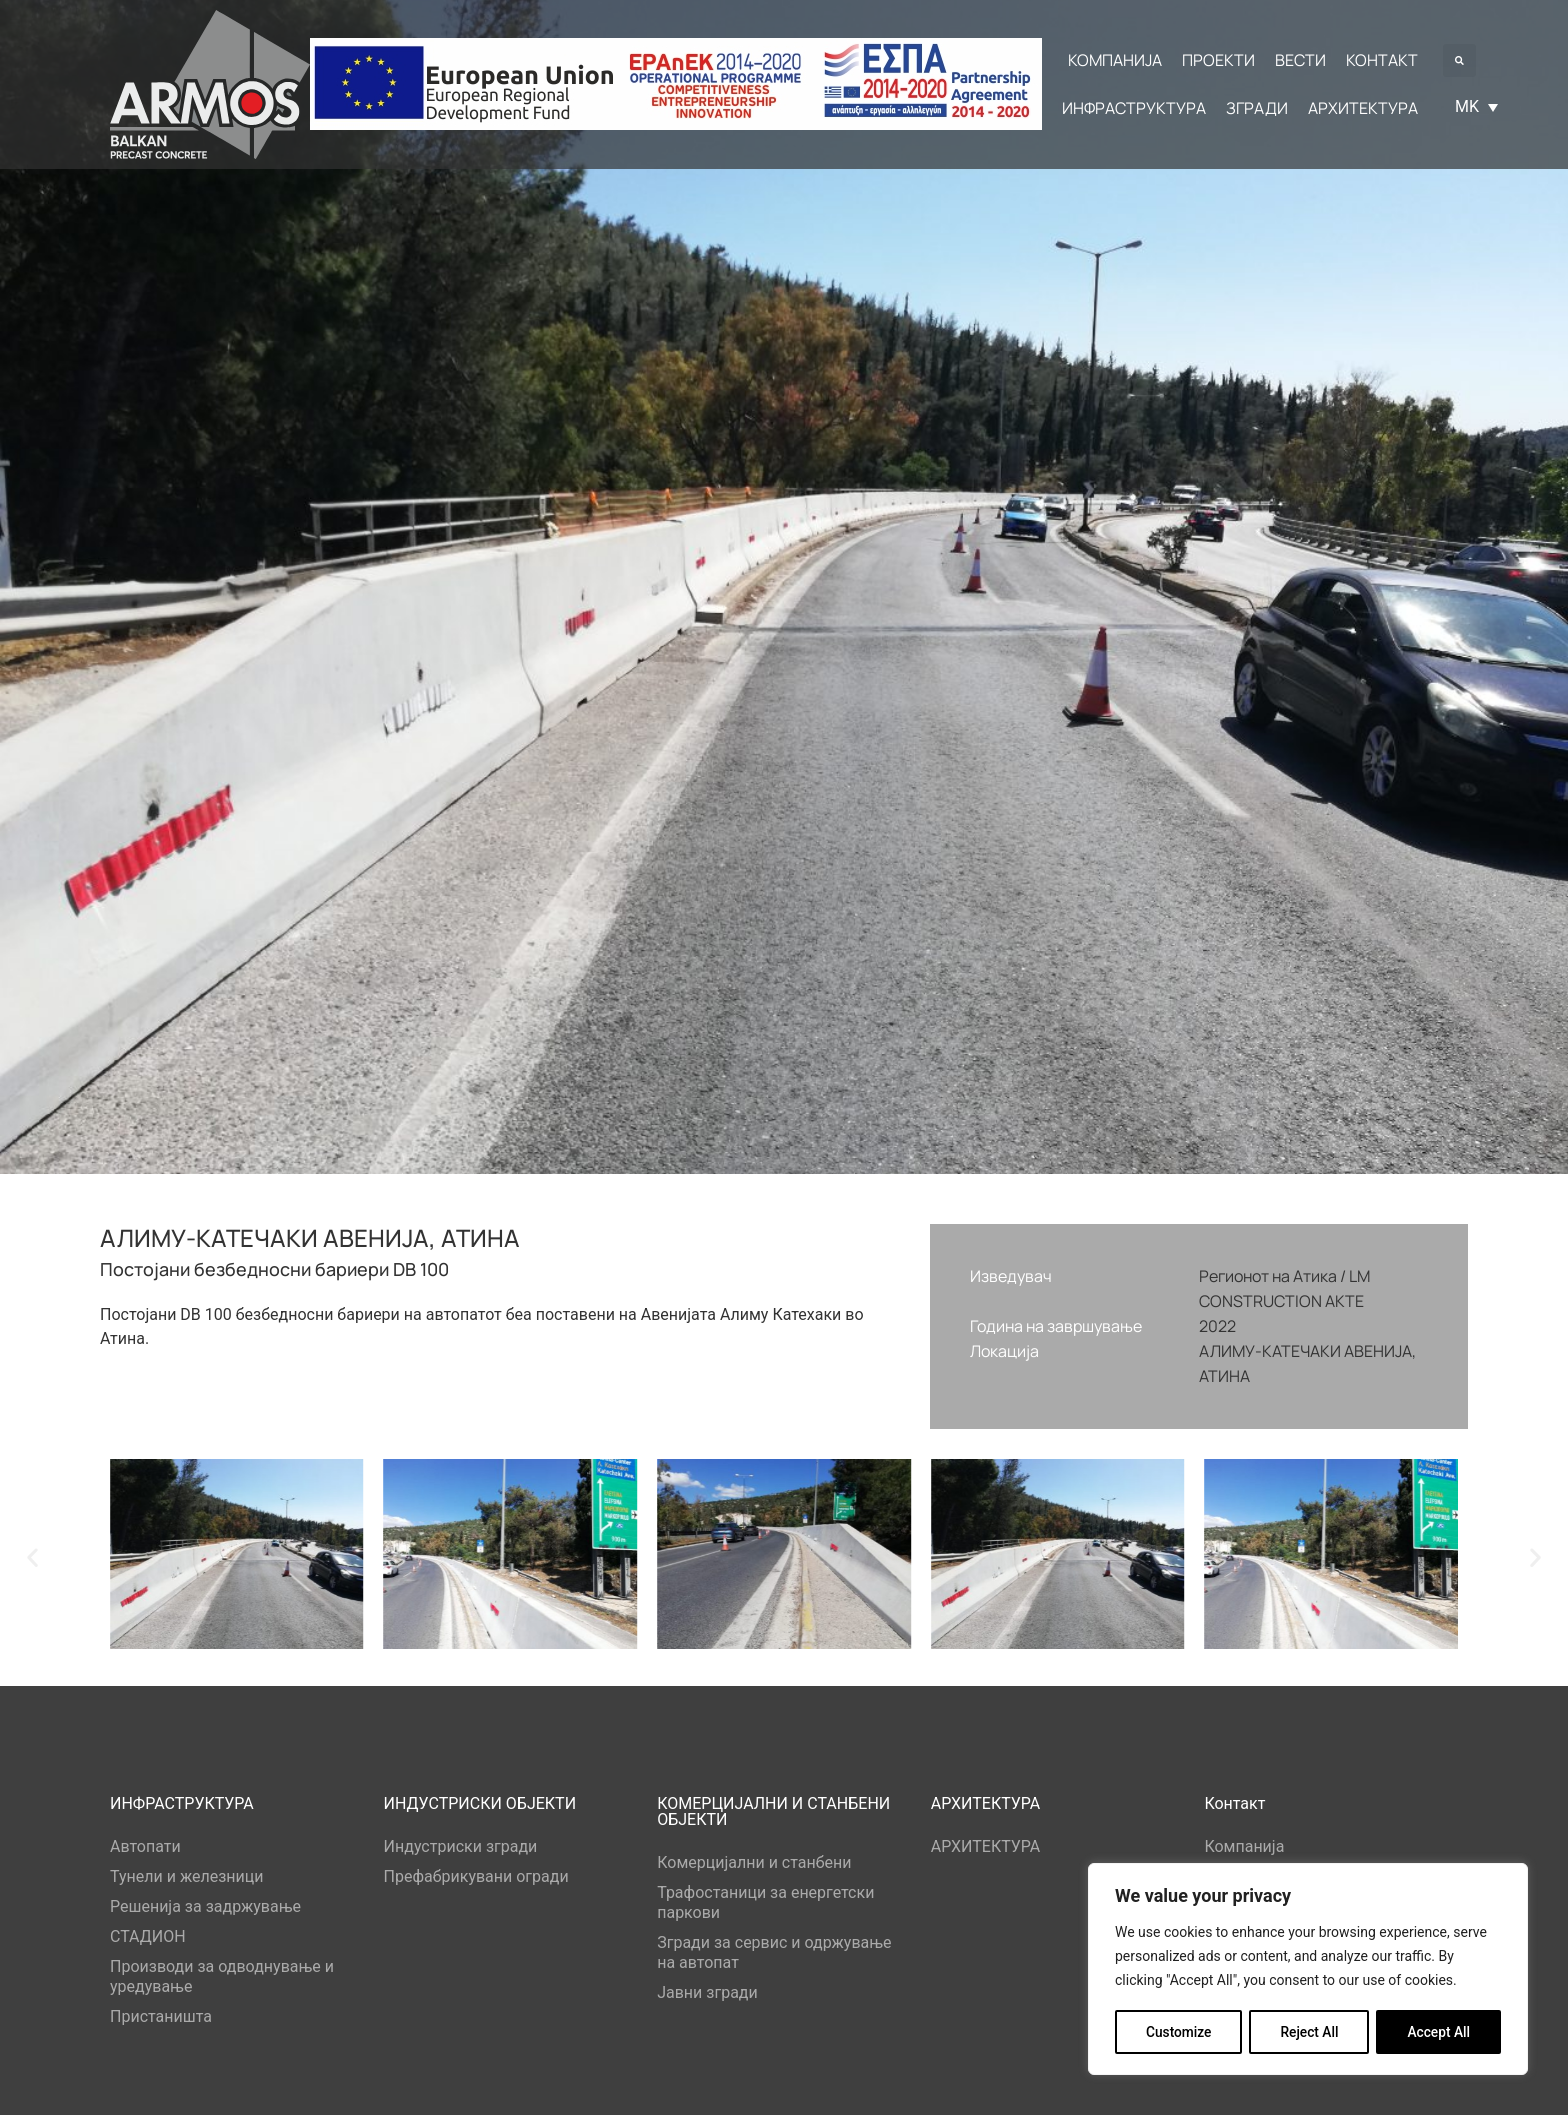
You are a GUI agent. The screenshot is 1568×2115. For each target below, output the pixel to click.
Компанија (1244, 1846)
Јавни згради (707, 1992)
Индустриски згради (461, 1846)
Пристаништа (161, 2016)
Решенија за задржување (205, 1906)
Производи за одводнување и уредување (222, 1976)
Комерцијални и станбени (754, 1862)
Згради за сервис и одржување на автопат (774, 1952)
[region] (1308, 1970)
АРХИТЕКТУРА (986, 1846)
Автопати (145, 1846)
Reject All (1309, 2032)
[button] (1459, 60)
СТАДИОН (148, 1936)
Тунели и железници (187, 1876)
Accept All (1439, 2032)
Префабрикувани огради (476, 1876)
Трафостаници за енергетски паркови (765, 1902)
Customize (1178, 2032)
